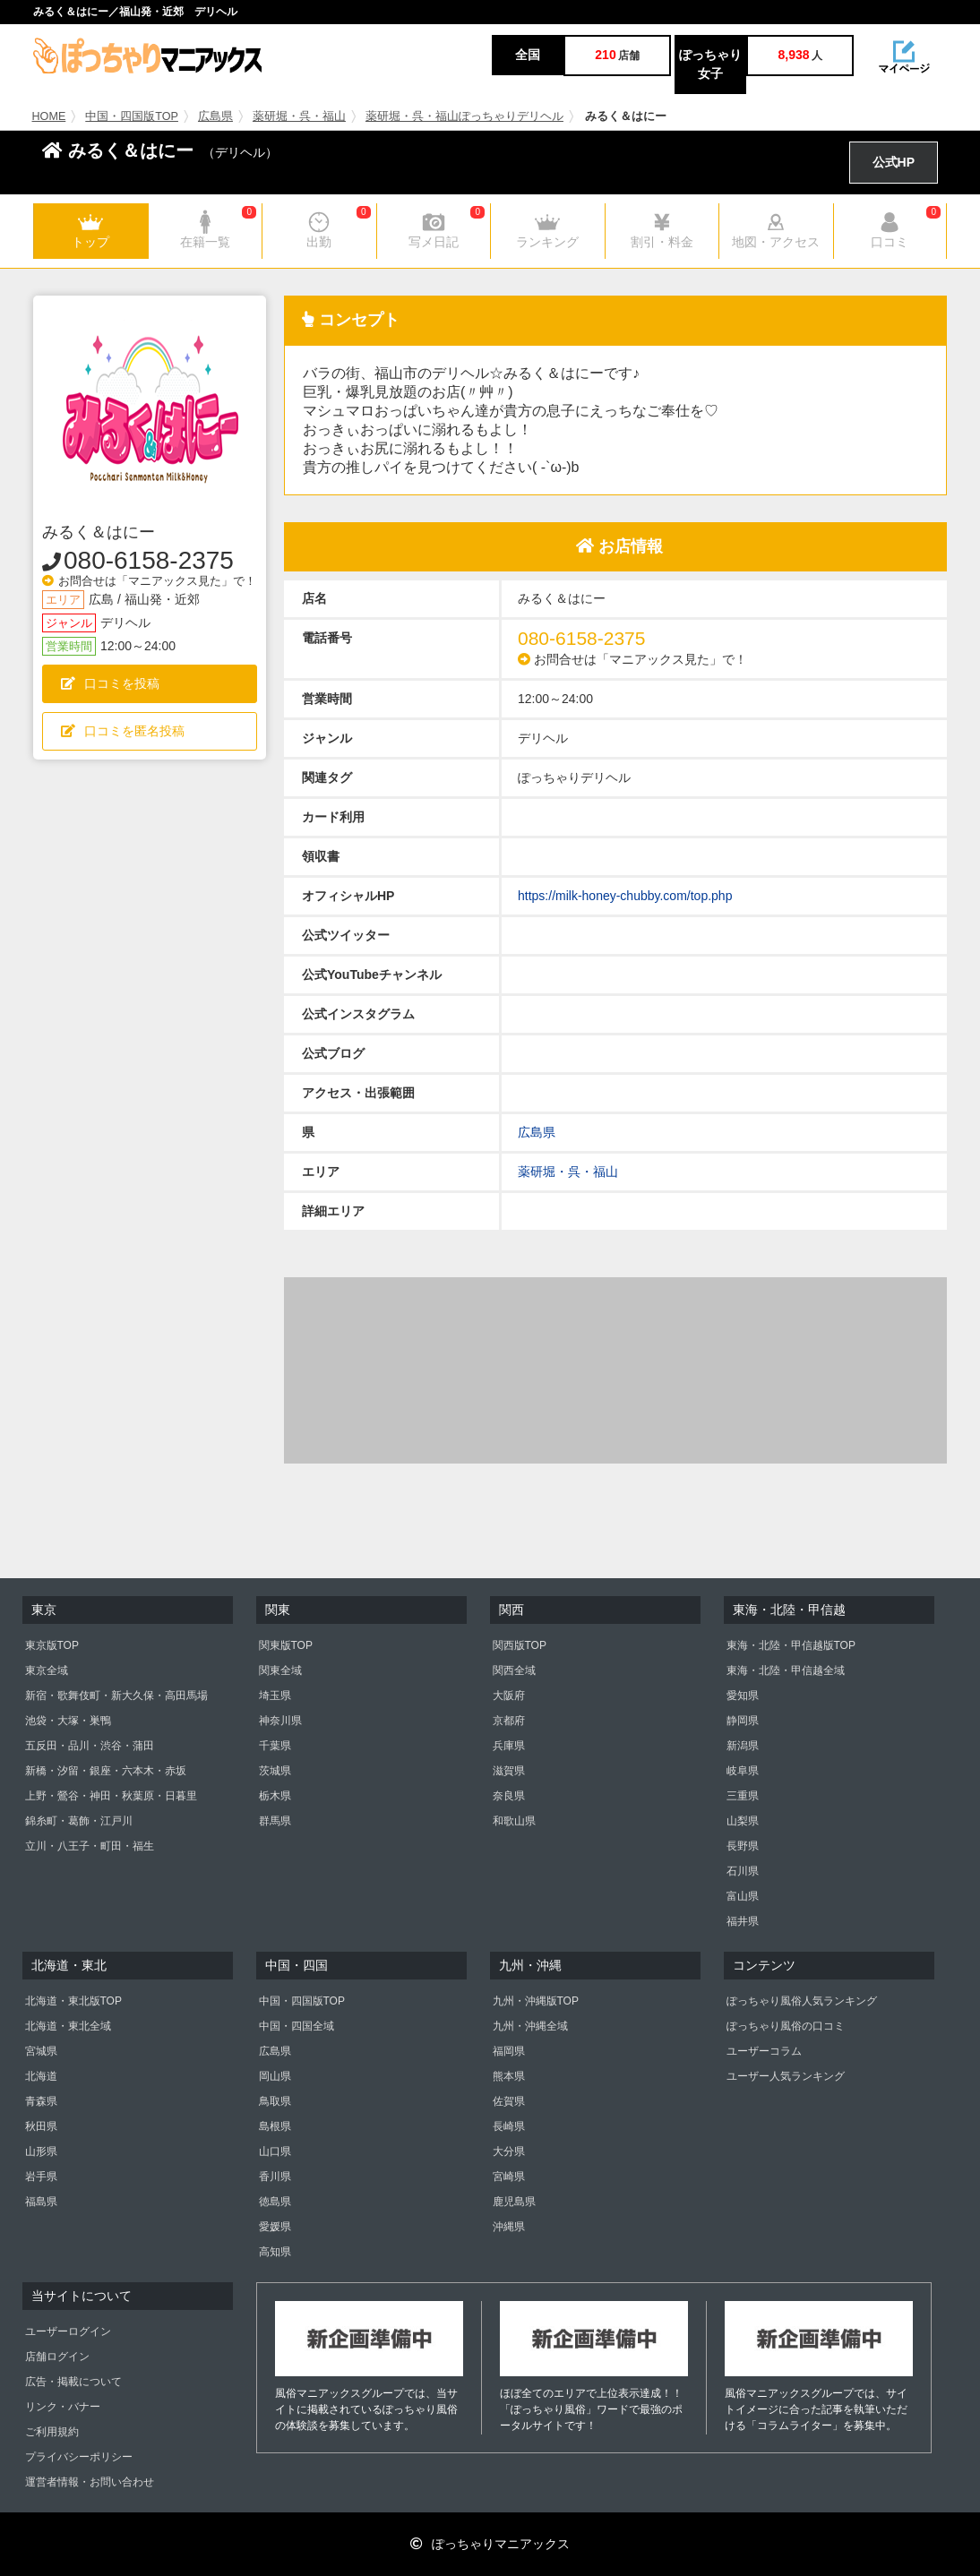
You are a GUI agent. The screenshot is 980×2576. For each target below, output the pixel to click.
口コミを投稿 (110, 683)
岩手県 (41, 2176)
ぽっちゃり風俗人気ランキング (801, 2001)
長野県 (742, 1846)
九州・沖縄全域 (530, 2026)
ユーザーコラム (764, 2051)
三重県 (742, 1796)
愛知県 (742, 1695)
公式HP (894, 162)
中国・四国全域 (296, 2026)
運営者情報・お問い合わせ (89, 2482)
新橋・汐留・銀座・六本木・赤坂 (105, 1771)
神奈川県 (280, 1720)
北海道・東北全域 (68, 2026)
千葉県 (275, 1745)
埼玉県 (275, 1695)
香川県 (275, 2176)
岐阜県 (742, 1771)
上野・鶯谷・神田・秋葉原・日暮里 (111, 1796)
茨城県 (275, 1771)
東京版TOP (52, 1645)
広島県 (215, 116)
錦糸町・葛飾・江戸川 (79, 1821)
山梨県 (742, 1821)
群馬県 (275, 1821)
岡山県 (275, 2076)
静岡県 (742, 1720)
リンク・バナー (62, 2406)
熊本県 (509, 2076)
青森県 (41, 2101)
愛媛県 (275, 2226)
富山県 (742, 1896)
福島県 (41, 2201)
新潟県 (742, 1745)
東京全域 (46, 1670)
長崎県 (509, 2126)
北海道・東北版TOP (73, 2001)
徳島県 (275, 2201)
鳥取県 (275, 2101)
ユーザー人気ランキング (785, 2076)
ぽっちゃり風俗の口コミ (785, 2026)
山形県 (41, 2151)
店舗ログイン (57, 2356)
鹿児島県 (514, 2201)
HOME (49, 116)
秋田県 (41, 2126)
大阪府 (509, 1695)
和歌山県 (514, 1821)
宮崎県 (509, 2176)
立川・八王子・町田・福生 (89, 1846)
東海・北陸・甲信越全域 (785, 1670)
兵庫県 (509, 1745)
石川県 (742, 1871)
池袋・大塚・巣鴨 (68, 1720)
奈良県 (509, 1796)
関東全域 (280, 1670)
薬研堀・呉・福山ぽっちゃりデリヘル (464, 116)
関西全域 (514, 1670)
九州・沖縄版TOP (536, 2001)
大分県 (509, 2151)
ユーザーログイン (68, 2331)
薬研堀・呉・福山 (299, 116)
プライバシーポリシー (79, 2457)
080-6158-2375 (149, 560)
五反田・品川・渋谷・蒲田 (89, 1745)
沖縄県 (509, 2226)
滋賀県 (509, 1771)
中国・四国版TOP (131, 116)
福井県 (742, 1921)
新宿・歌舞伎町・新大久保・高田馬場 (116, 1695)
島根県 (275, 2126)
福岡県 (509, 2051)
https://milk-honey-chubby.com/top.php (625, 896)
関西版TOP (519, 1645)
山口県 (275, 2151)
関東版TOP (286, 1645)
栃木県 (275, 1796)
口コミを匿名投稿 (123, 731)
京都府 (509, 1720)
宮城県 (41, 2051)
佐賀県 (509, 2101)
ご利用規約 (52, 2432)
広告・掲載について (73, 2381)
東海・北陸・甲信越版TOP (790, 1645)
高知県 (275, 2251)
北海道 (41, 2076)
